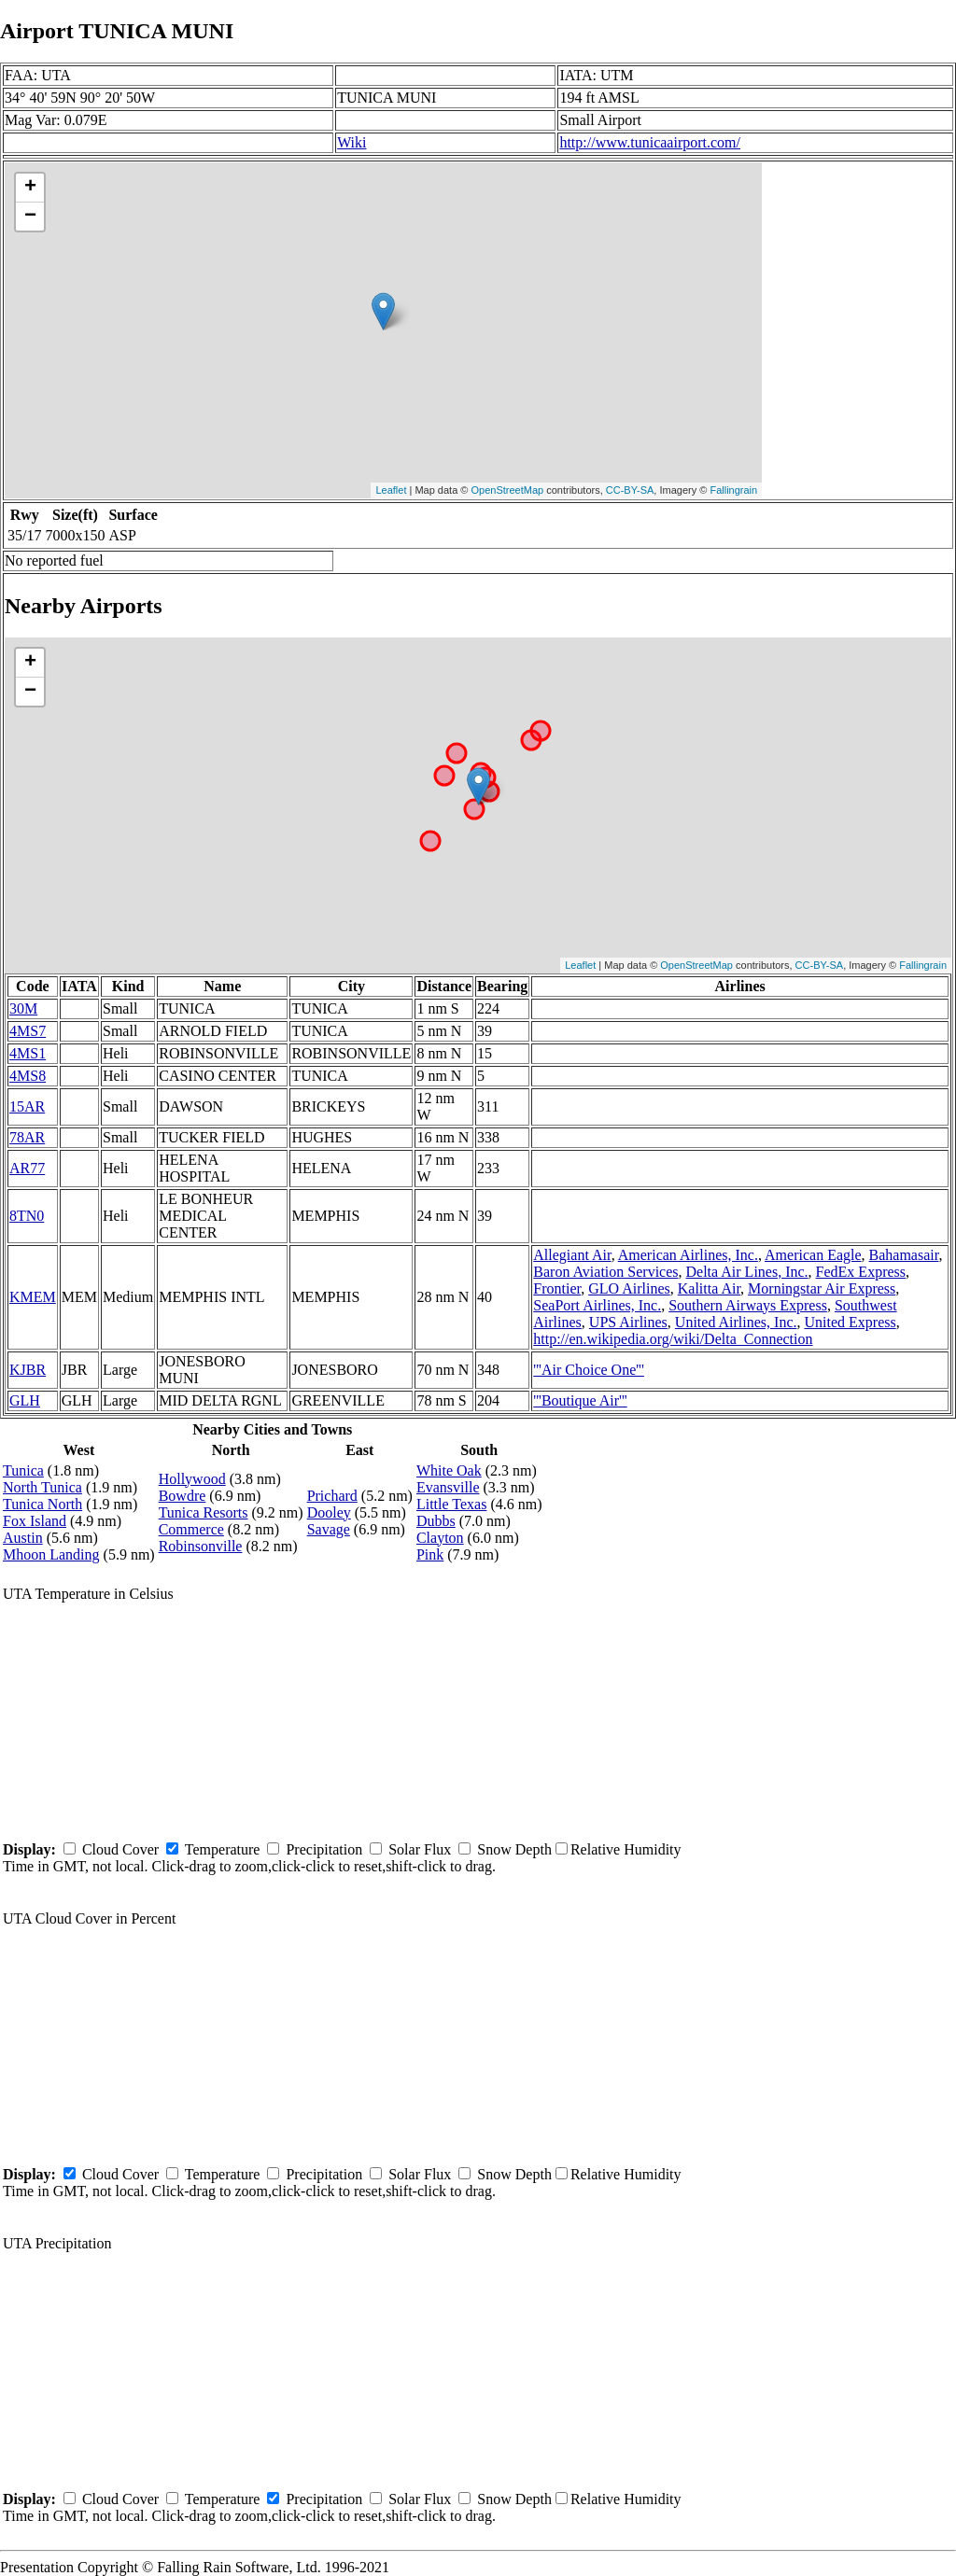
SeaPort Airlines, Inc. (597, 1305)
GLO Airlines (629, 1288)
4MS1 (27, 1053)
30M (23, 1008)
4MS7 (27, 1031)
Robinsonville (201, 1546)
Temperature (222, 1849)
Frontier (557, 1288)
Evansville (448, 1487)
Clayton (440, 1538)
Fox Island (34, 1521)
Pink (429, 1554)
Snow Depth (514, 1849)
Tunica (23, 1470)
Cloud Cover (120, 1849)
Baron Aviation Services (605, 1272)
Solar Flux (419, 1849)
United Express (849, 1322)
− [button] (30, 217)
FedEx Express (861, 1272)
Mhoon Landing (51, 1554)
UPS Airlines (628, 1322)
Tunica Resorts (203, 1512)
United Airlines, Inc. (736, 1322)
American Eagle (813, 1255)
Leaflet (390, 490)
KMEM (32, 1297)
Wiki (351, 142)
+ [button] (30, 188)
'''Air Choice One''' (588, 1370)
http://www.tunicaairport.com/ (649, 142)
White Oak (449, 1470)
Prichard (332, 1496)
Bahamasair (904, 1255)
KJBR (27, 1370)
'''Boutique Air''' (579, 1400)
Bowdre (182, 1496)
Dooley (329, 1512)
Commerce (191, 1529)
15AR (27, 1106)
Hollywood (192, 1479)
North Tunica (42, 1487)
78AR (27, 1137)
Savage (328, 1529)
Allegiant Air (572, 1255)
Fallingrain (733, 490)
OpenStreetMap (507, 490)
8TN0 (26, 1216)
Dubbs (436, 1521)
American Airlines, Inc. (688, 1255)
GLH (24, 1400)
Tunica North (42, 1504)
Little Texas (451, 1504)
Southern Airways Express (747, 1305)
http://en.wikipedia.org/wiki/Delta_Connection (672, 1339)
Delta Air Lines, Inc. (747, 1272)
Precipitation (324, 1849)
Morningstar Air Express (821, 1288)
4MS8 (27, 1076)
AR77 (27, 1168)
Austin (23, 1538)
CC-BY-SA (630, 490)
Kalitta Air (709, 1288)
